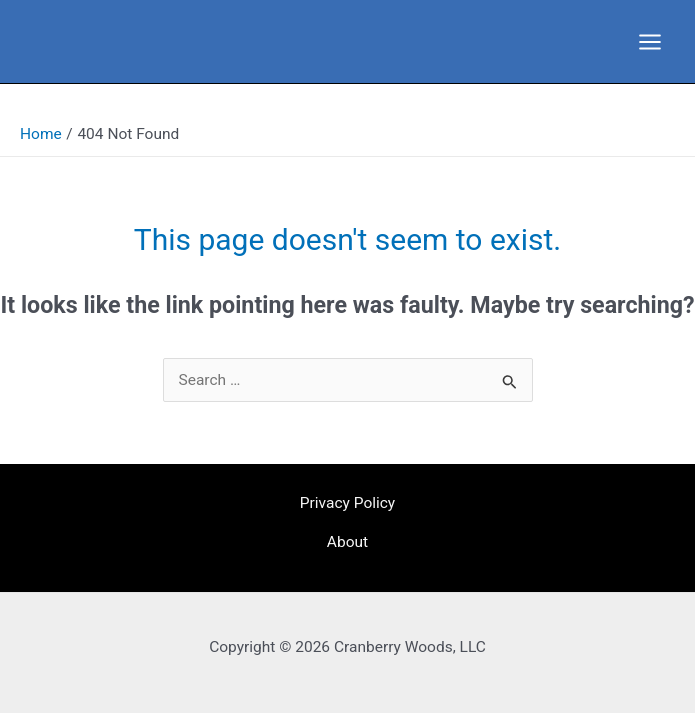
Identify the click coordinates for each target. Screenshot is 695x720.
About (347, 542)
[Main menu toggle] (650, 41)
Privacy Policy (347, 503)
